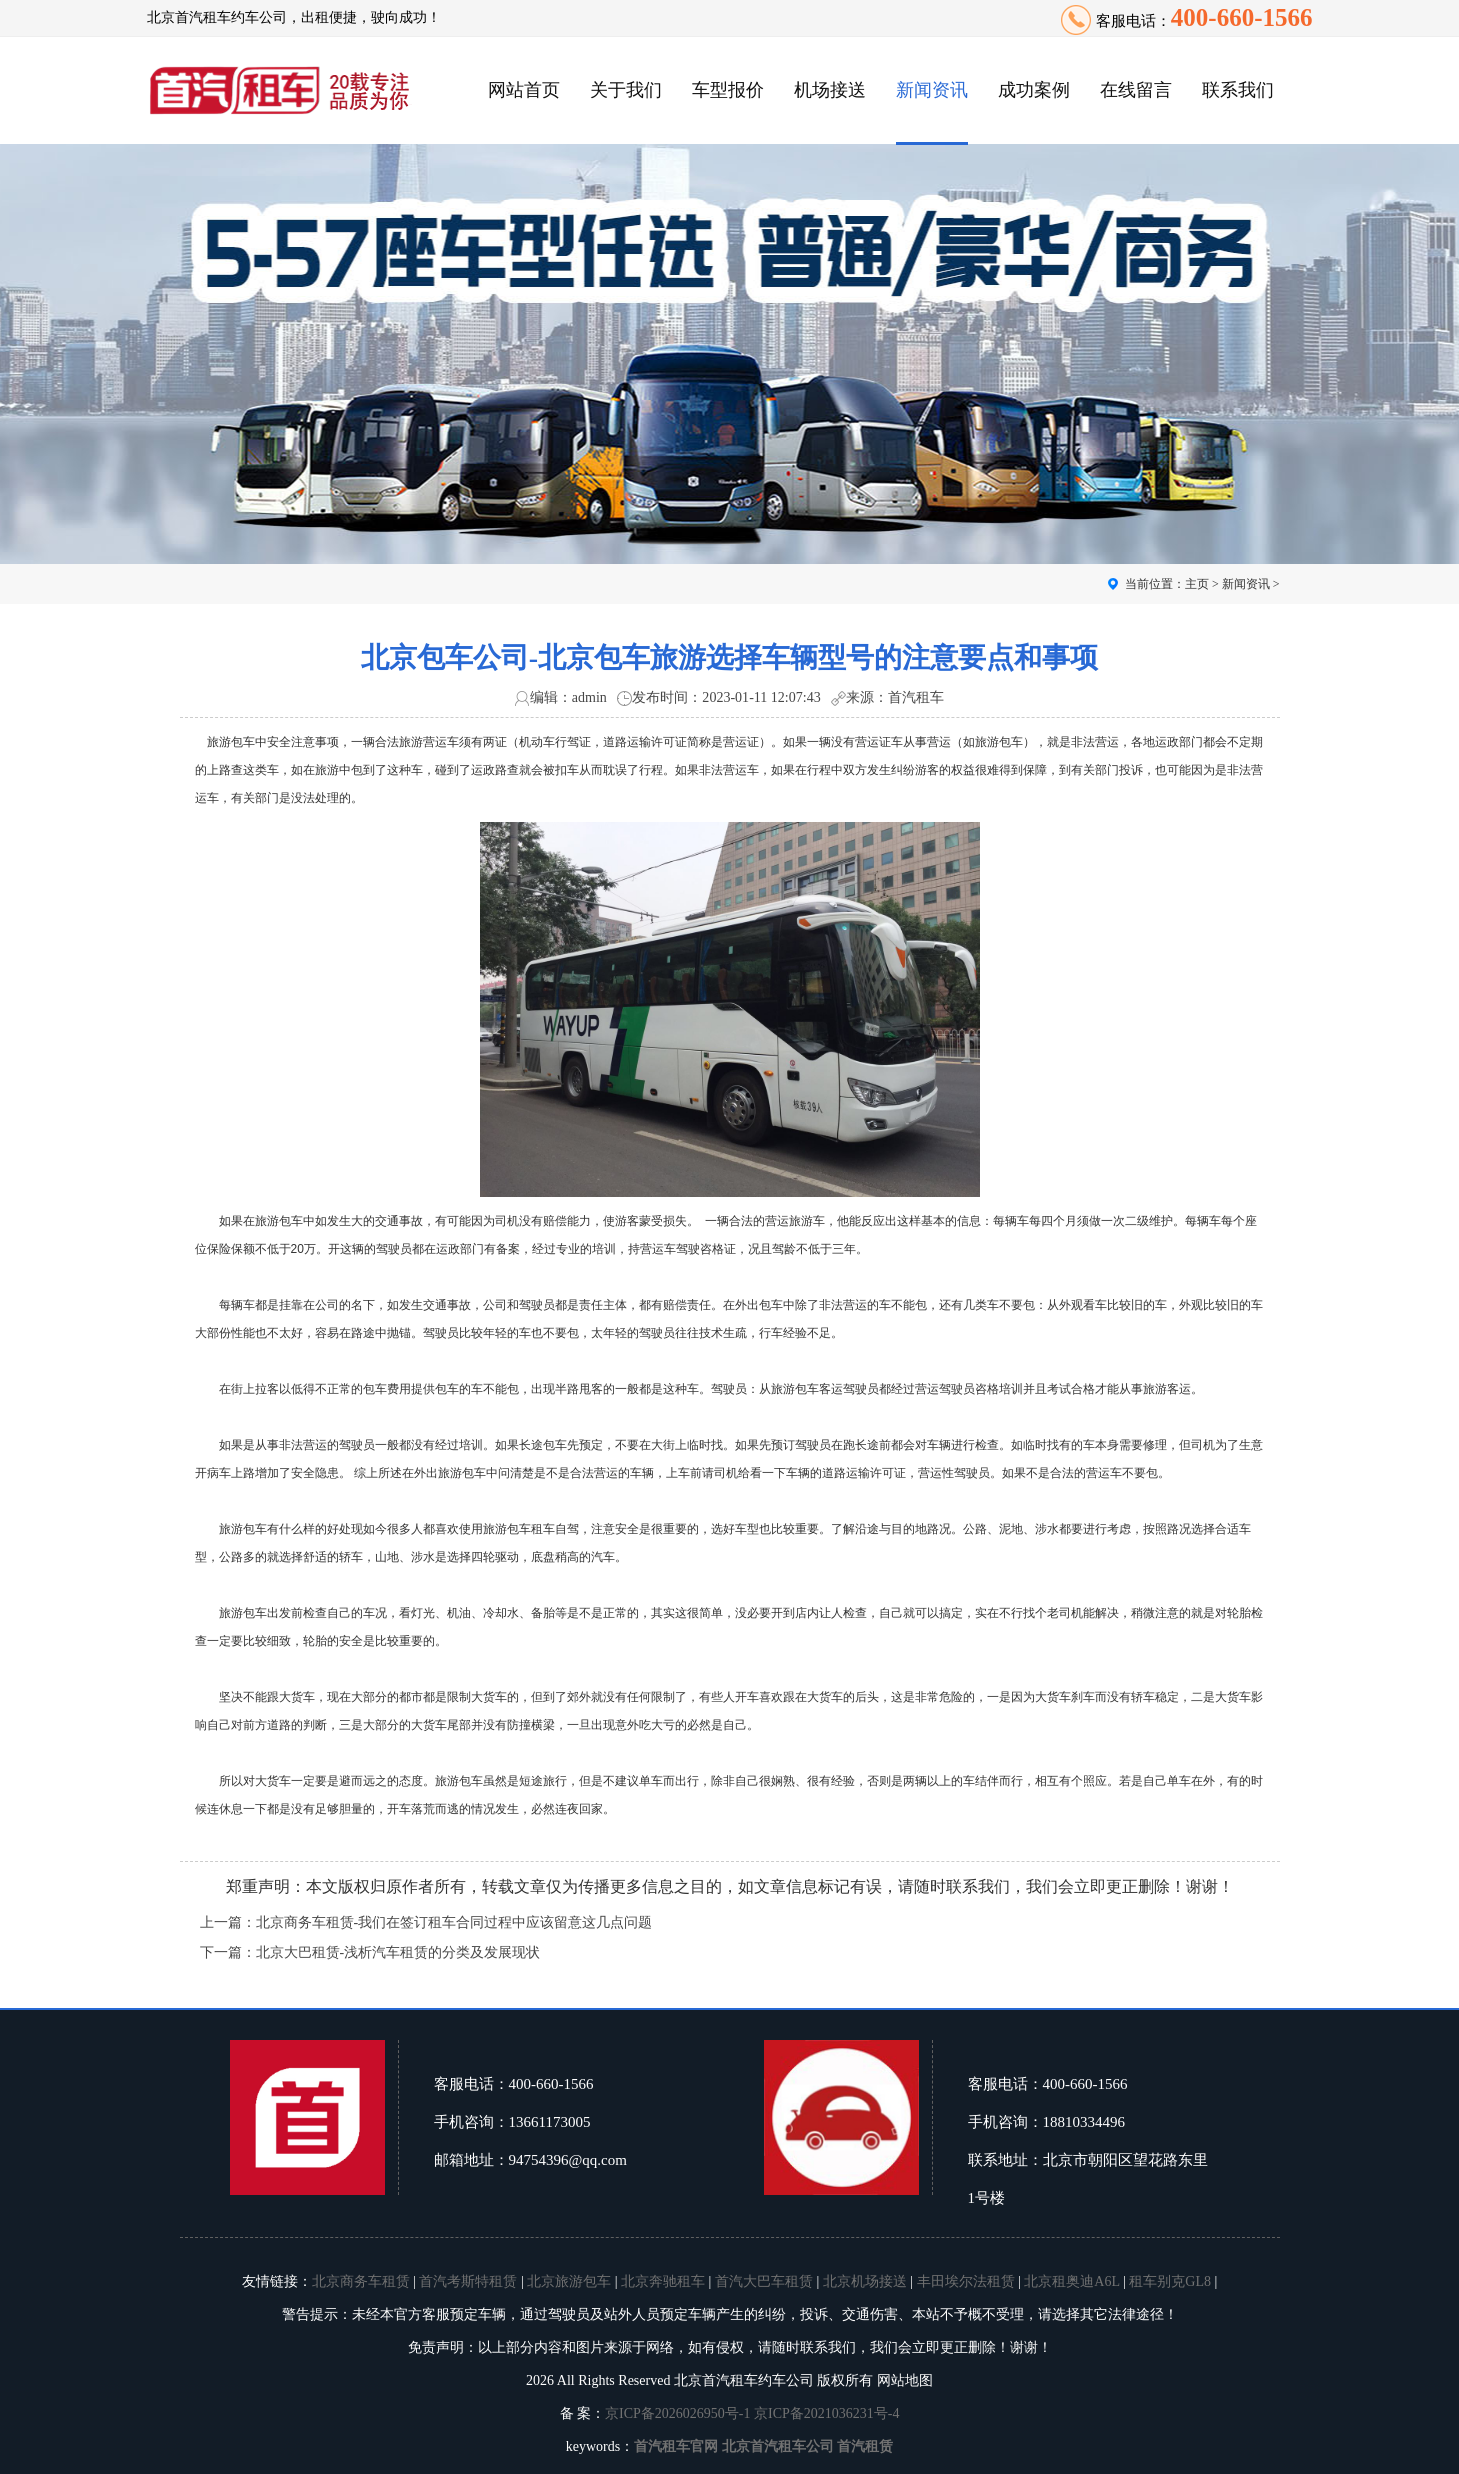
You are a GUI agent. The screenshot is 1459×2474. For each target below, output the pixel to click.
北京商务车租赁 (361, 2281)
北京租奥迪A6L (1071, 2281)
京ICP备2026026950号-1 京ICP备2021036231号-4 (752, 2413)
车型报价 (728, 90)
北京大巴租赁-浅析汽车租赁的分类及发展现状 (398, 1952)
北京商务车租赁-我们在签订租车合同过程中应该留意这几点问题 (454, 1922)
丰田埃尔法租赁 (966, 2281)
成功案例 (1034, 90)
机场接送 (830, 90)
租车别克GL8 (1170, 2281)
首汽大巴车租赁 (764, 2281)
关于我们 (626, 90)
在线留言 (1136, 90)
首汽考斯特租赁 (468, 2281)
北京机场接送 (865, 2281)
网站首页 (524, 90)
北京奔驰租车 (663, 2281)
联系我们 (1238, 90)
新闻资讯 (932, 90)
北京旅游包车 (569, 2281)
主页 (1197, 584)
